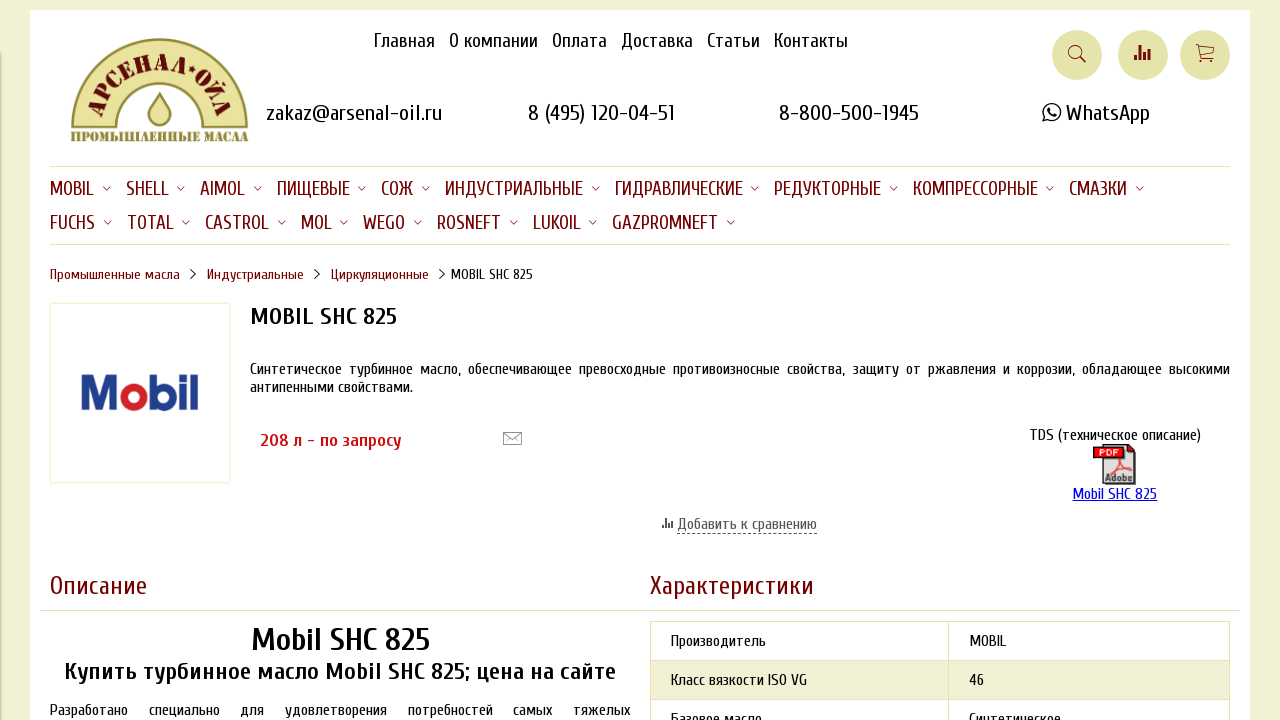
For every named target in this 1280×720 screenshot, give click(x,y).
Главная (404, 41)
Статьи (733, 41)
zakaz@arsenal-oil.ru (354, 113)
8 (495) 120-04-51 (601, 113)
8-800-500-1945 (849, 113)
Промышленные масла (115, 274)
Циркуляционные (380, 274)
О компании (493, 41)
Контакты (811, 41)
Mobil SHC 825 (1114, 473)
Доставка (657, 41)
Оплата (579, 41)
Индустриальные (255, 274)
